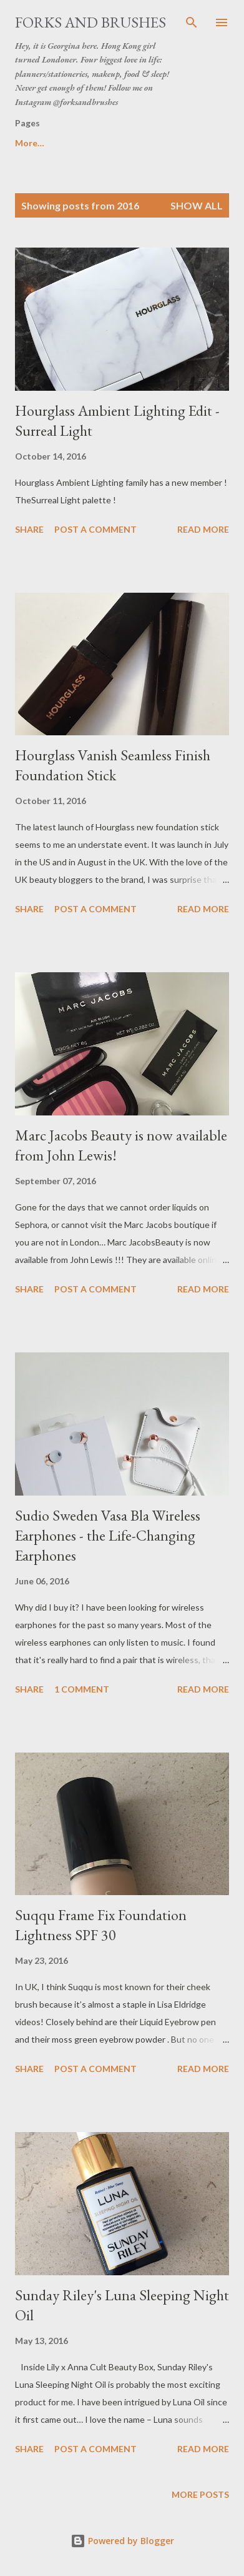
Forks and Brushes (90, 22)
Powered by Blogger (122, 2541)
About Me (92, 143)
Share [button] (29, 529)
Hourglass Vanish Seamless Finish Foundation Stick (112, 765)
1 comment (81, 1689)
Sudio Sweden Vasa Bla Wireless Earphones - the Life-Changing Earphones (107, 1535)
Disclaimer (167, 143)
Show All (196, 205)
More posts (200, 2494)
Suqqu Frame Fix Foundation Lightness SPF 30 (101, 1925)
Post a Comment (95, 529)
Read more (203, 529)
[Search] (191, 22)
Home (27, 143)
